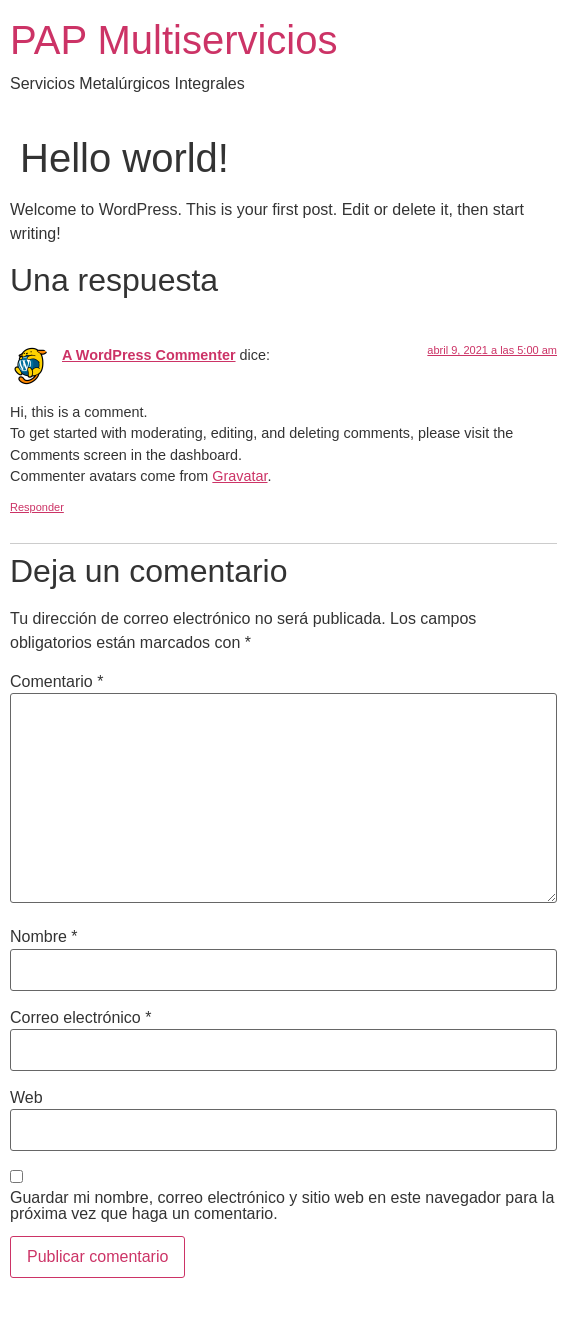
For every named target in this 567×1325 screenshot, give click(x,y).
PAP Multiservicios (174, 40)
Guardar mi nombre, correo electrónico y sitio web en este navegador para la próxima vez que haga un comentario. (282, 1206)
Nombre (44, 937)
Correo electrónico (80, 1018)
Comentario (56, 682)
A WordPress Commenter (149, 355)
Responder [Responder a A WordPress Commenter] (37, 507)
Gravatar (239, 476)
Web (26, 1098)
